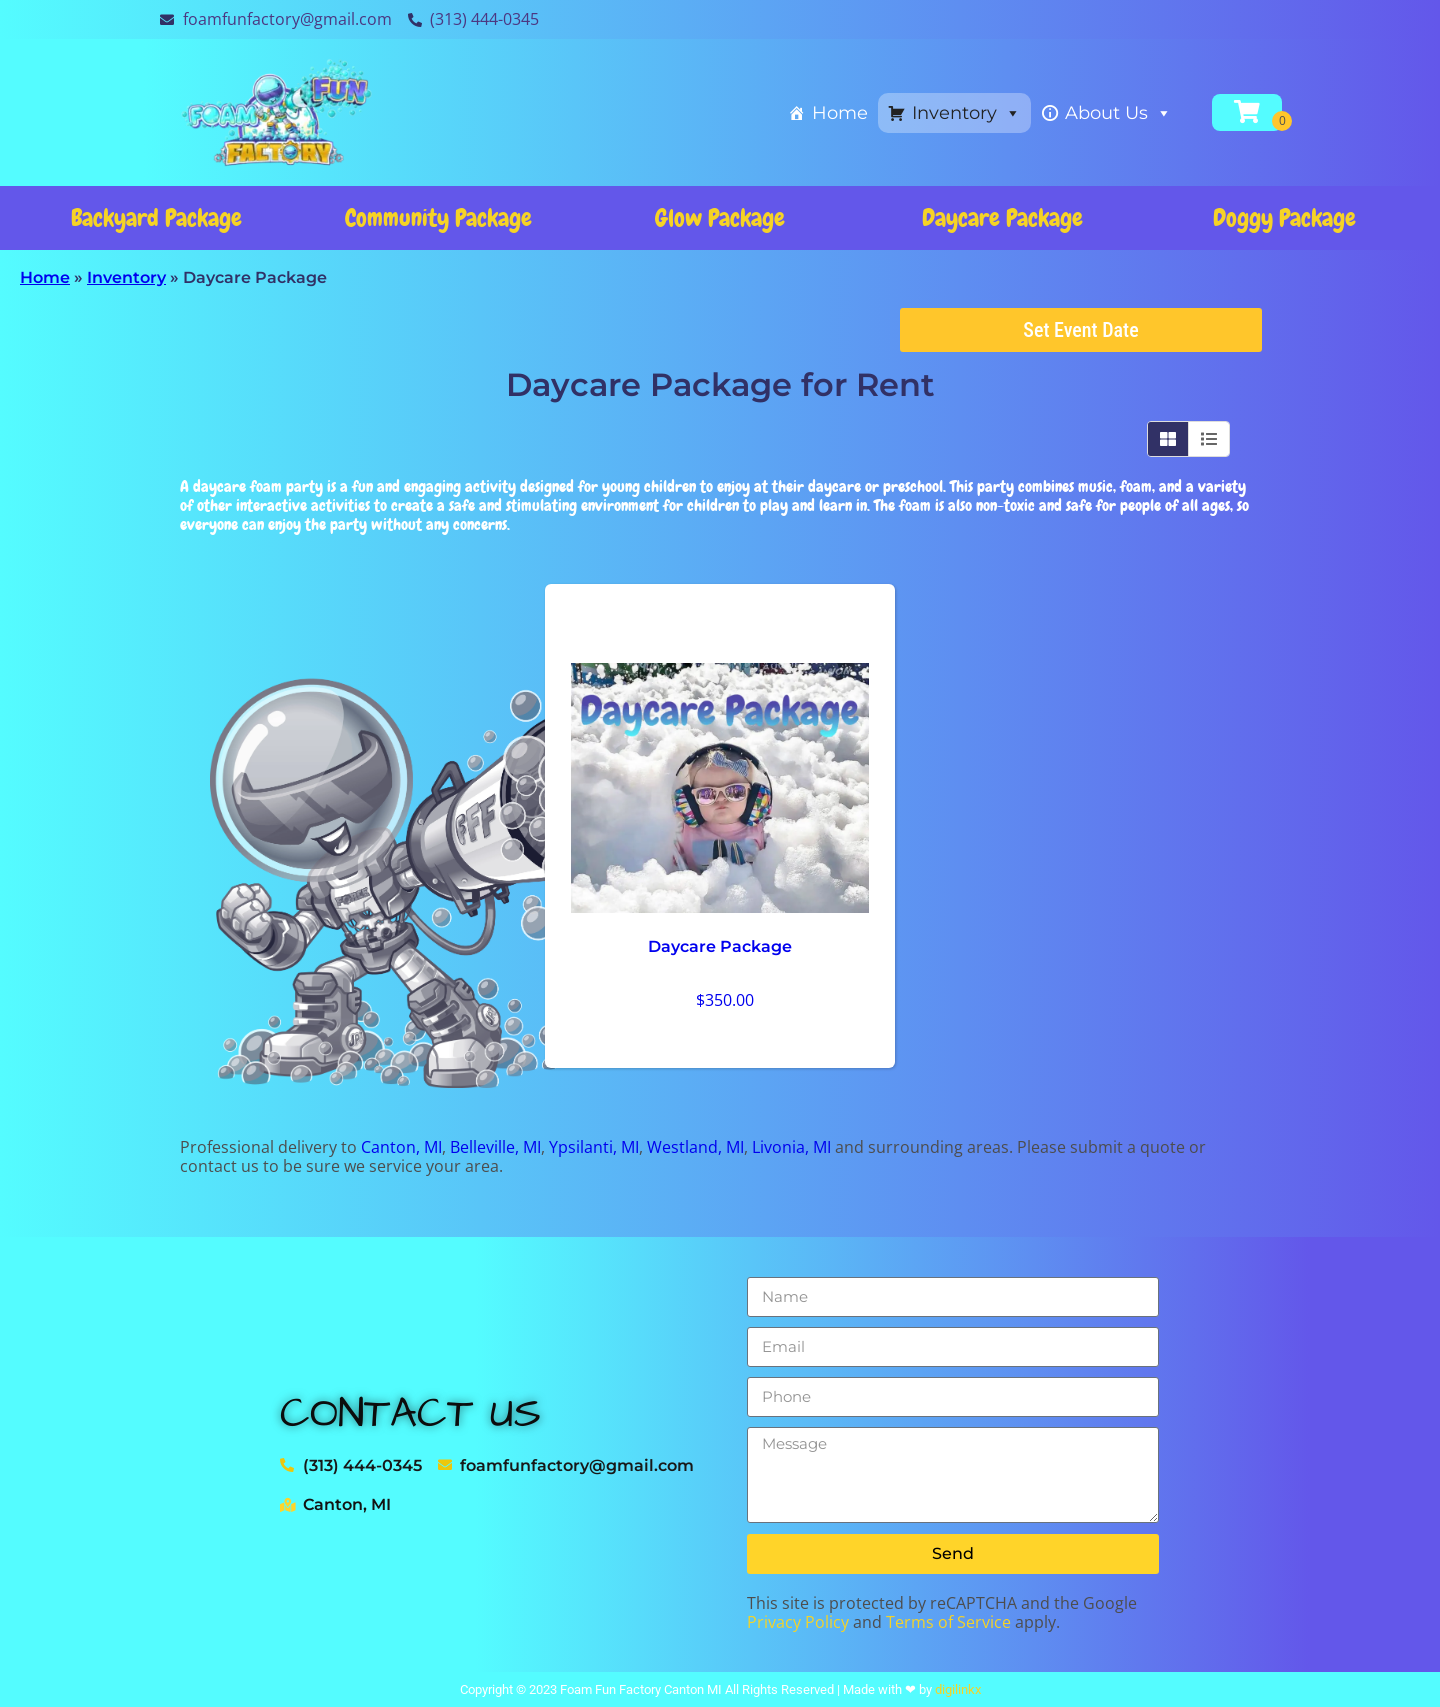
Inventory (966, 113)
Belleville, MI (495, 1147)
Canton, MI (401, 1147)
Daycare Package (1002, 217)
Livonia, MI (791, 1147)
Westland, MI (695, 1147)
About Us (1118, 113)
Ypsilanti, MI (594, 1147)
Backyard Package (156, 217)
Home (840, 113)
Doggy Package (1284, 217)
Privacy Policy (798, 1622)
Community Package (438, 217)
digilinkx (958, 1689)
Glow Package (720, 217)
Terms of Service (948, 1622)
